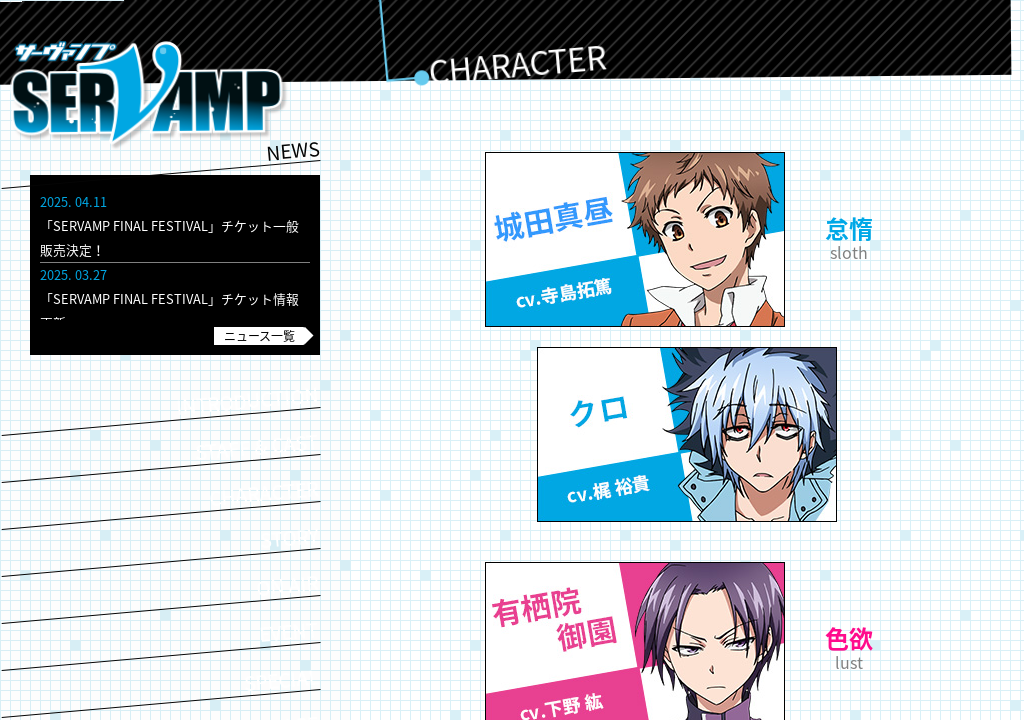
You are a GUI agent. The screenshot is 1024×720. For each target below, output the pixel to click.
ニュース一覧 (259, 336)
